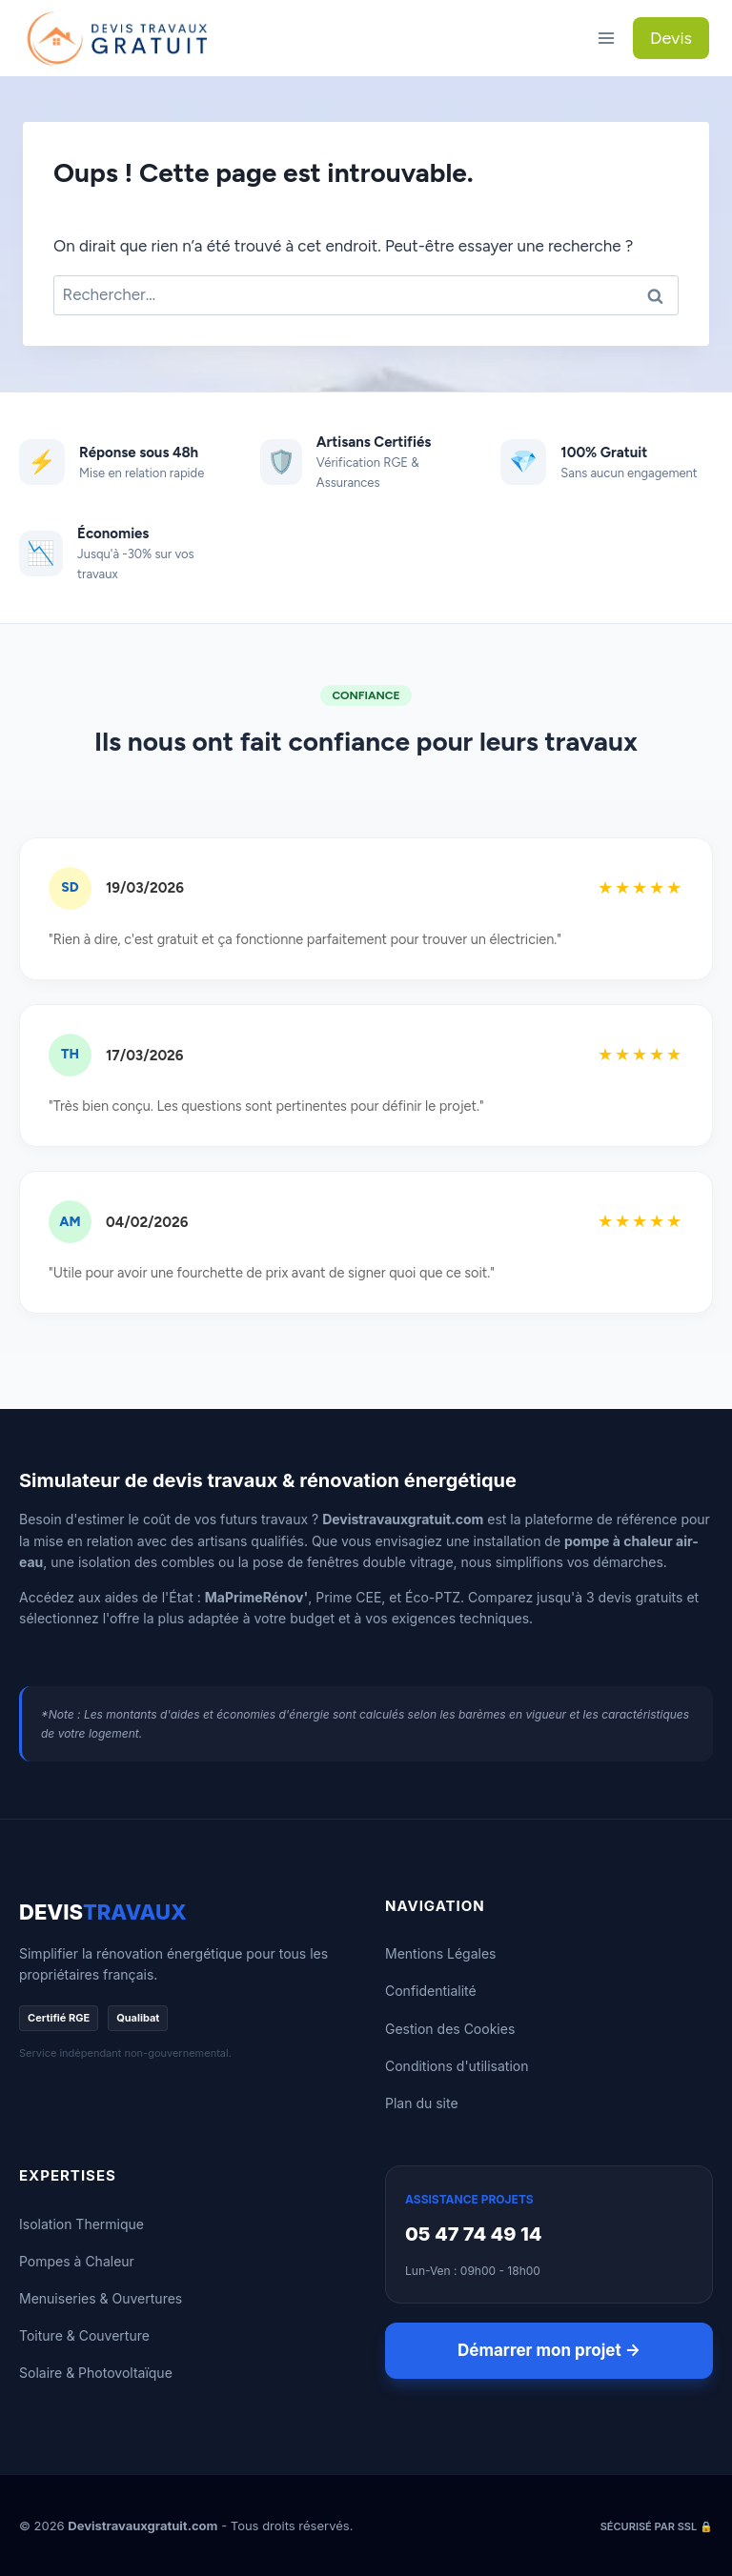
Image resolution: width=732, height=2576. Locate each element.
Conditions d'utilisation (457, 2066)
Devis (671, 38)
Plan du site (421, 2103)
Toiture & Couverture (84, 2335)
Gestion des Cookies (450, 2029)
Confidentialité (431, 1990)
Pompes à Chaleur (76, 2261)
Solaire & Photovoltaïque (96, 2373)
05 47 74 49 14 (473, 2234)
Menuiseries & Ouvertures (100, 2298)
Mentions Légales (441, 1953)
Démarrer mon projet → (549, 2350)
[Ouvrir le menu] (605, 37)
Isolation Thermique (81, 2224)
